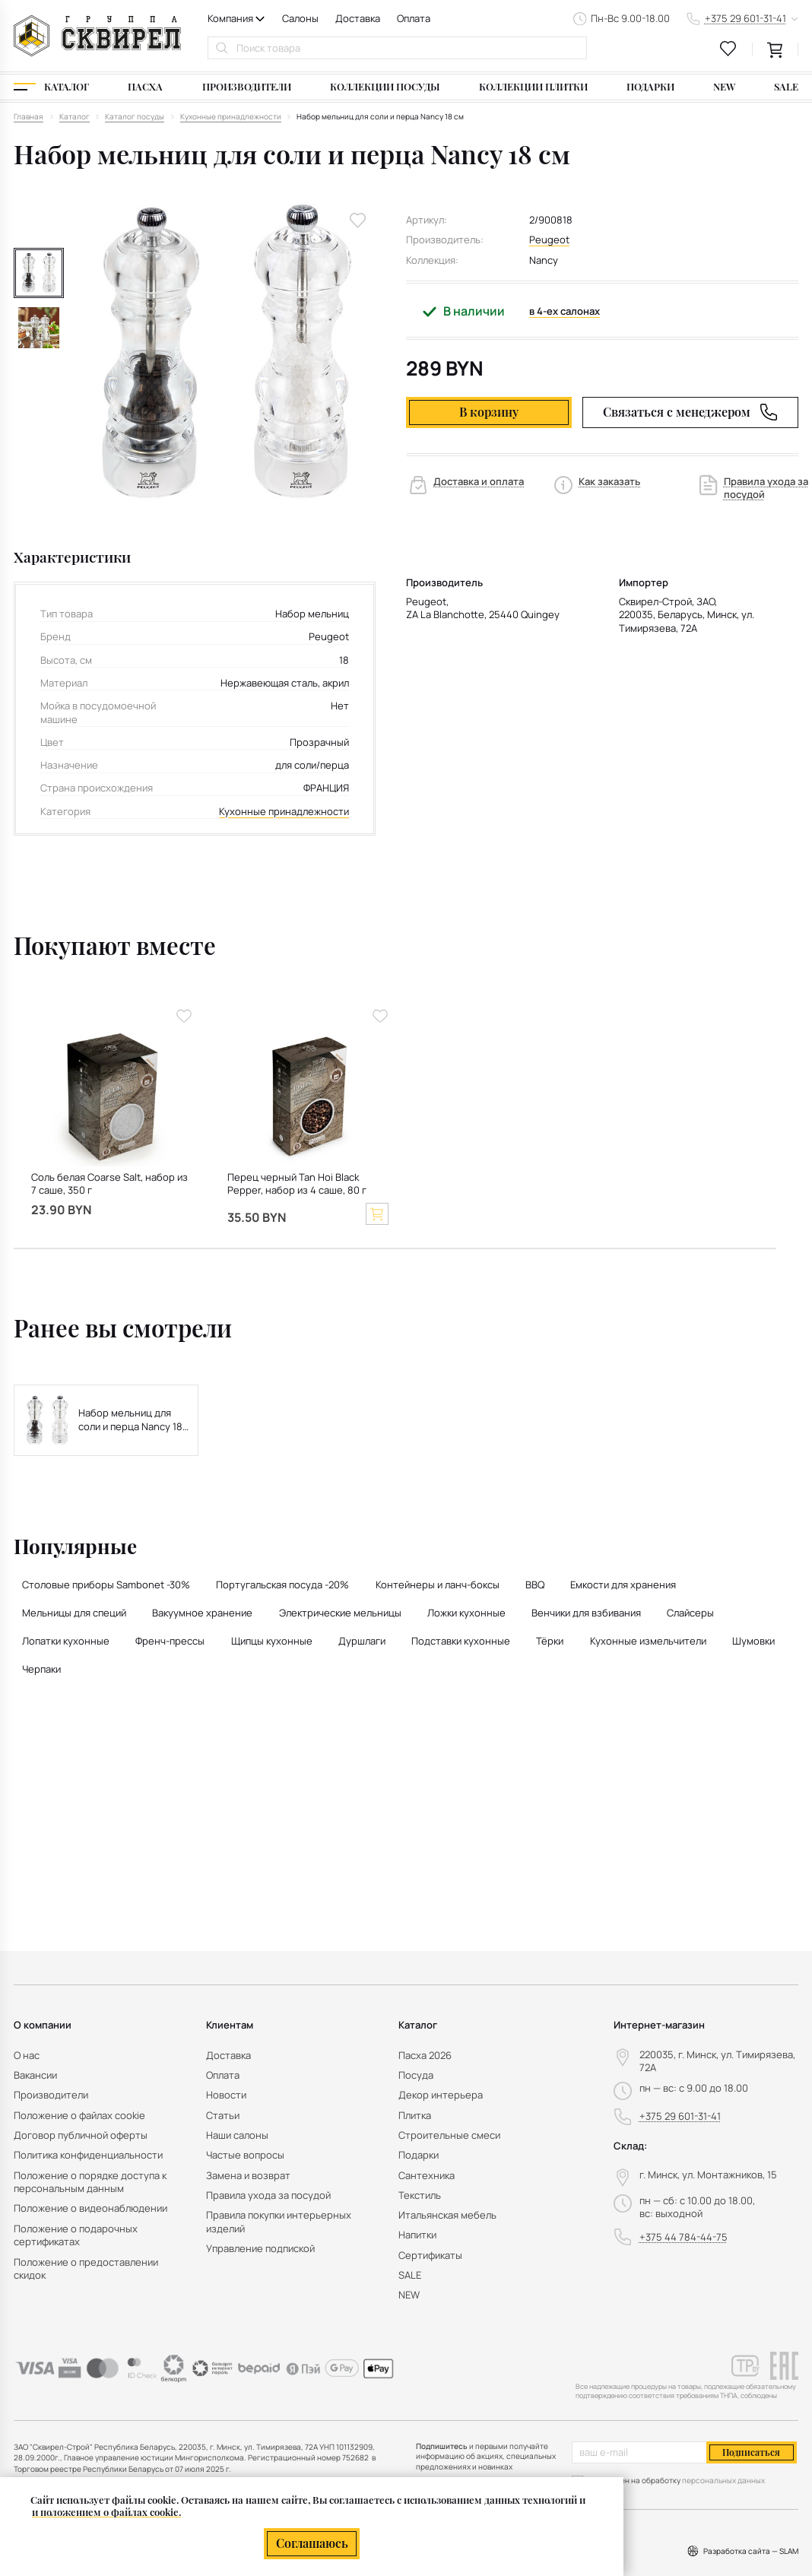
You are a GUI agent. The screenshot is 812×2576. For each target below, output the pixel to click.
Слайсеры (690, 1613)
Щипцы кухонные (271, 1641)
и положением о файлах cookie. (106, 2511)
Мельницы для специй (74, 1613)
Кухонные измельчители (648, 1641)
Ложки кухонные (466, 1613)
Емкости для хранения (623, 1584)
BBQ (534, 1584)
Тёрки (549, 1641)
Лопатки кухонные (65, 1641)
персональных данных (723, 2480)
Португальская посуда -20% (282, 1584)
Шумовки (753, 1641)
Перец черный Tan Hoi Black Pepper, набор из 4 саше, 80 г (296, 1184)
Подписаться (751, 2452)
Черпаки (41, 1669)
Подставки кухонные (460, 1641)
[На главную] (97, 35)
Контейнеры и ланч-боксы (438, 1584)
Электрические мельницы (340, 1613)
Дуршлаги (361, 1641)
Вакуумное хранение (202, 1613)
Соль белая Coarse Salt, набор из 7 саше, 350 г (109, 1184)
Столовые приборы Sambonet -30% (106, 1584)
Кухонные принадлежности (284, 811)
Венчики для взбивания (586, 1613)
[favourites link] (728, 48)
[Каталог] (51, 87)
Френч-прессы (170, 1641)
